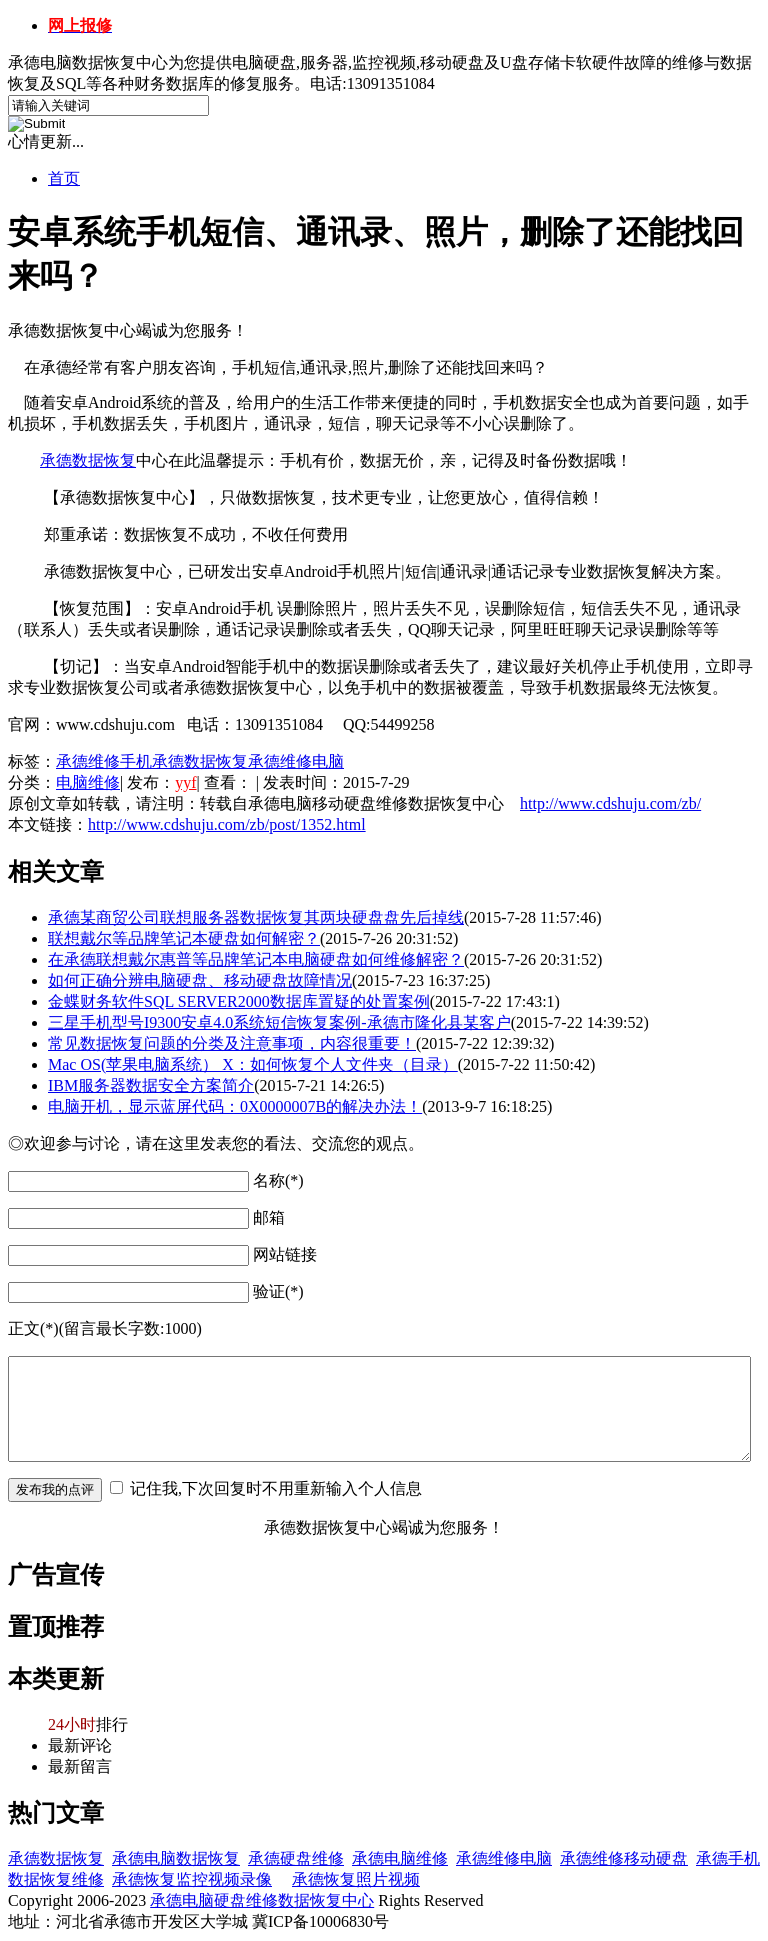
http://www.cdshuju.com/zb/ (610, 803)
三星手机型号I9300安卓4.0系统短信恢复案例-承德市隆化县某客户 (279, 1022)
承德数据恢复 (88, 460)
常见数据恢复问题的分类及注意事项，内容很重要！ (232, 1043)
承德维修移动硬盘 (624, 1858)
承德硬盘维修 (296, 1858)
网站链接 (285, 1254)
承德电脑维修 (400, 1858)
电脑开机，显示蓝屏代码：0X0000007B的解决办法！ (235, 1106)
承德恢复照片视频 (356, 1879)
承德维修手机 (104, 761)
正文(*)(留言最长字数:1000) (105, 1328)
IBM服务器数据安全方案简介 (151, 1085)
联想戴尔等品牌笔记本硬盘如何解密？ (184, 938)
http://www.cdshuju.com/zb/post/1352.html (227, 824)
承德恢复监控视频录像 (192, 1879)
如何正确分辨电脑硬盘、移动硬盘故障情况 (200, 980)
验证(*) (278, 1291)
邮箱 (269, 1217)
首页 (64, 178)
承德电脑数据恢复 (176, 1858)
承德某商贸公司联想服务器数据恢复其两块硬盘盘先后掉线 (256, 917)
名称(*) (278, 1180)
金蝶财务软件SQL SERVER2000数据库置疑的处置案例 (239, 1001)
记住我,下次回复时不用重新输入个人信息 (276, 1488)
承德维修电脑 (296, 761)
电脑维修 (88, 782)
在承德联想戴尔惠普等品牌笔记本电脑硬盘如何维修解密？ (256, 959)
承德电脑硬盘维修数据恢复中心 (262, 1900)
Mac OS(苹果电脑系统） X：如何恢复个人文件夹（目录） (253, 1064)
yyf (185, 782)
